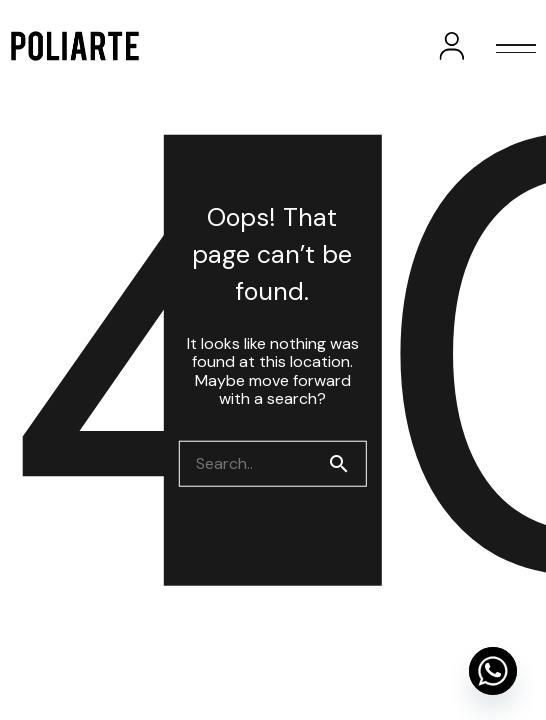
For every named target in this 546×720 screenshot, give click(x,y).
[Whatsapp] (493, 671)
